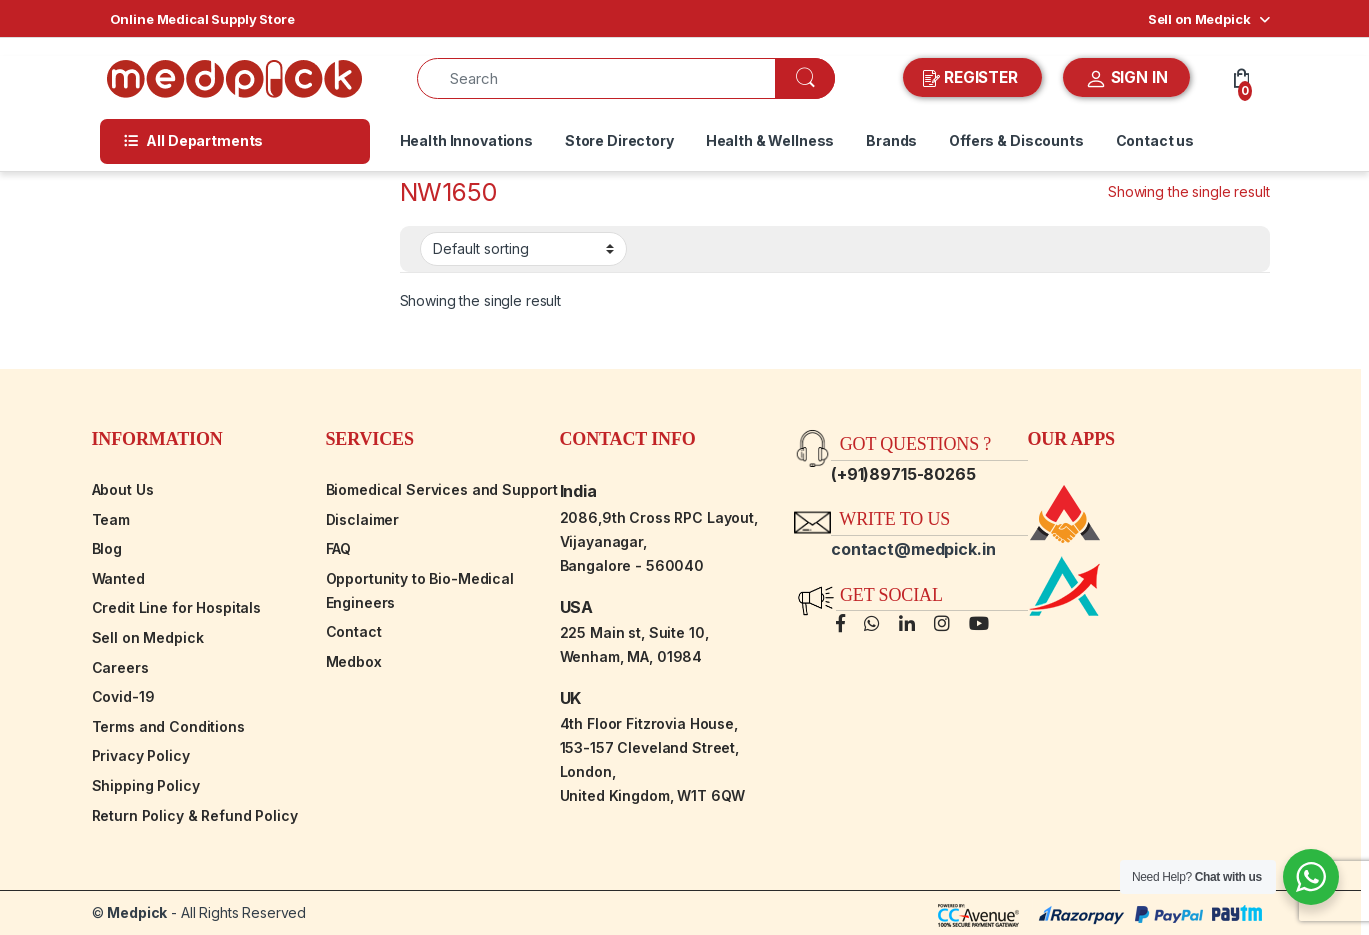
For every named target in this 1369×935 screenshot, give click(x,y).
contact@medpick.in (913, 549)
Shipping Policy (146, 785)
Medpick (137, 912)
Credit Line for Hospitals (177, 607)
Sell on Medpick (1199, 19)
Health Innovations (466, 140)
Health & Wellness (770, 140)
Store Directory (619, 140)
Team (111, 519)
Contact (354, 631)
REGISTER (972, 78)
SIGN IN (1126, 79)
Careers (120, 667)
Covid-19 (123, 696)
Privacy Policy (141, 755)
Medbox (354, 661)
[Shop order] (523, 249)
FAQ (339, 548)
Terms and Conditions (168, 726)
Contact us (1155, 140)
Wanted (118, 578)
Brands (891, 140)
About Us (123, 489)
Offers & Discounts (1016, 140)
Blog (107, 548)
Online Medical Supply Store (202, 19)
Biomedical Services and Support (442, 489)
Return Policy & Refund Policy (195, 815)
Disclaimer (363, 519)
